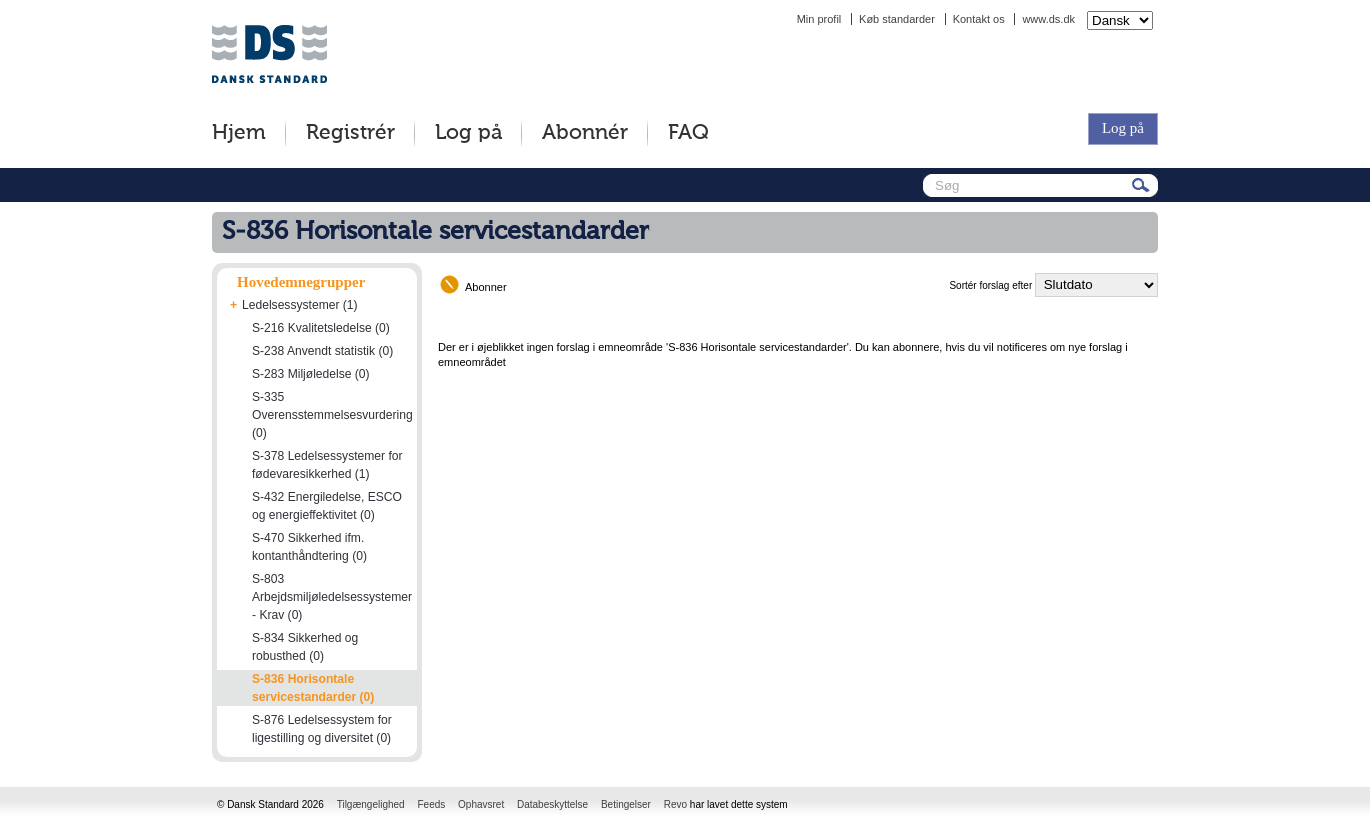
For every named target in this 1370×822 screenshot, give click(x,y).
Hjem (239, 133)
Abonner (486, 287)
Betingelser (626, 804)
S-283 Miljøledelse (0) (311, 374)
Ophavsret (481, 804)
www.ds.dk (1048, 19)
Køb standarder (897, 19)
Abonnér (585, 133)
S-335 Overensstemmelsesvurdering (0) (332, 415)
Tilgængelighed (371, 804)
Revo (675, 804)
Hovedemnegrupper (301, 282)
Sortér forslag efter (990, 285)
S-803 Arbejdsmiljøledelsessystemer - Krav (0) (332, 597)
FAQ (688, 133)
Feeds (431, 804)
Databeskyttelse (552, 804)
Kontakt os (979, 19)
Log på (468, 133)
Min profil (819, 19)
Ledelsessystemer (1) (300, 305)
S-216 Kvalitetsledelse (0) (321, 328)
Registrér (350, 133)
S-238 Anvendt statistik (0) (322, 351)
